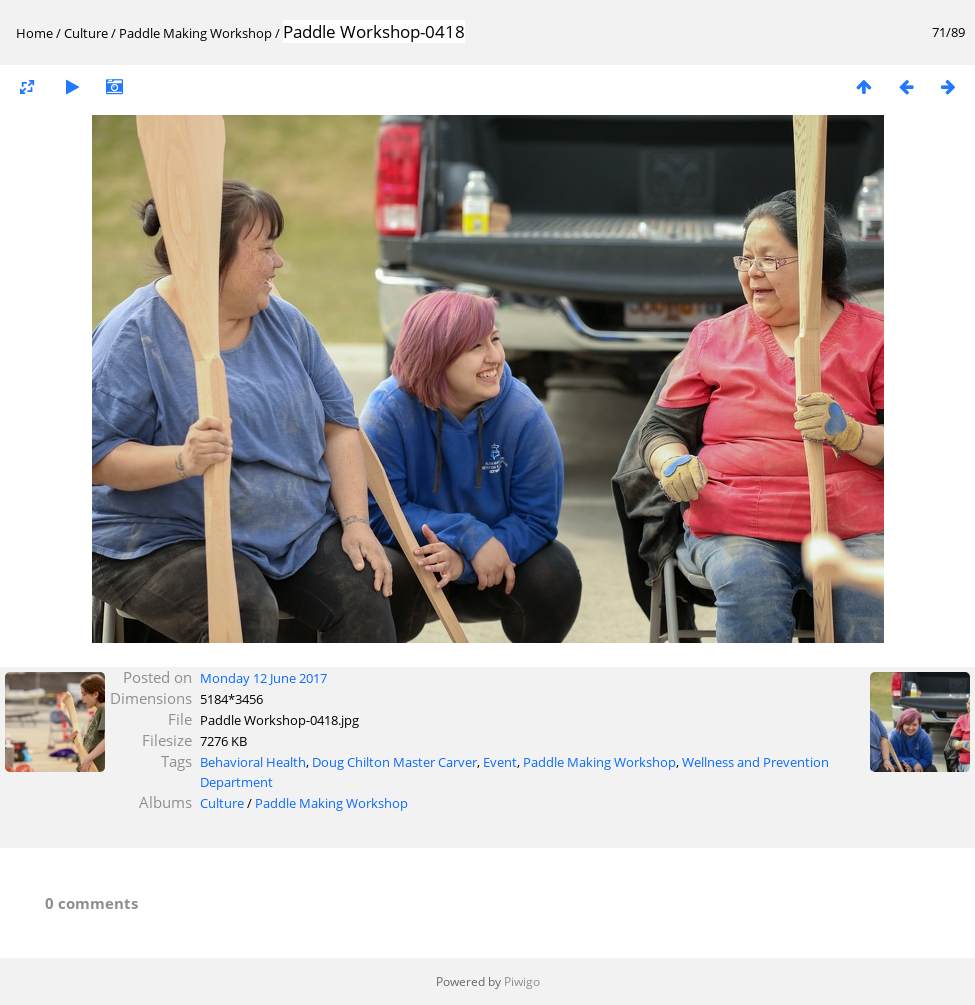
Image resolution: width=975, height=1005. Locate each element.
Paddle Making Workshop (197, 33)
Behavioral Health (253, 762)
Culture (86, 33)
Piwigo (522, 981)
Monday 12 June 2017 (263, 678)
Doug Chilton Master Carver (394, 762)
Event (500, 762)
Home (34, 33)
